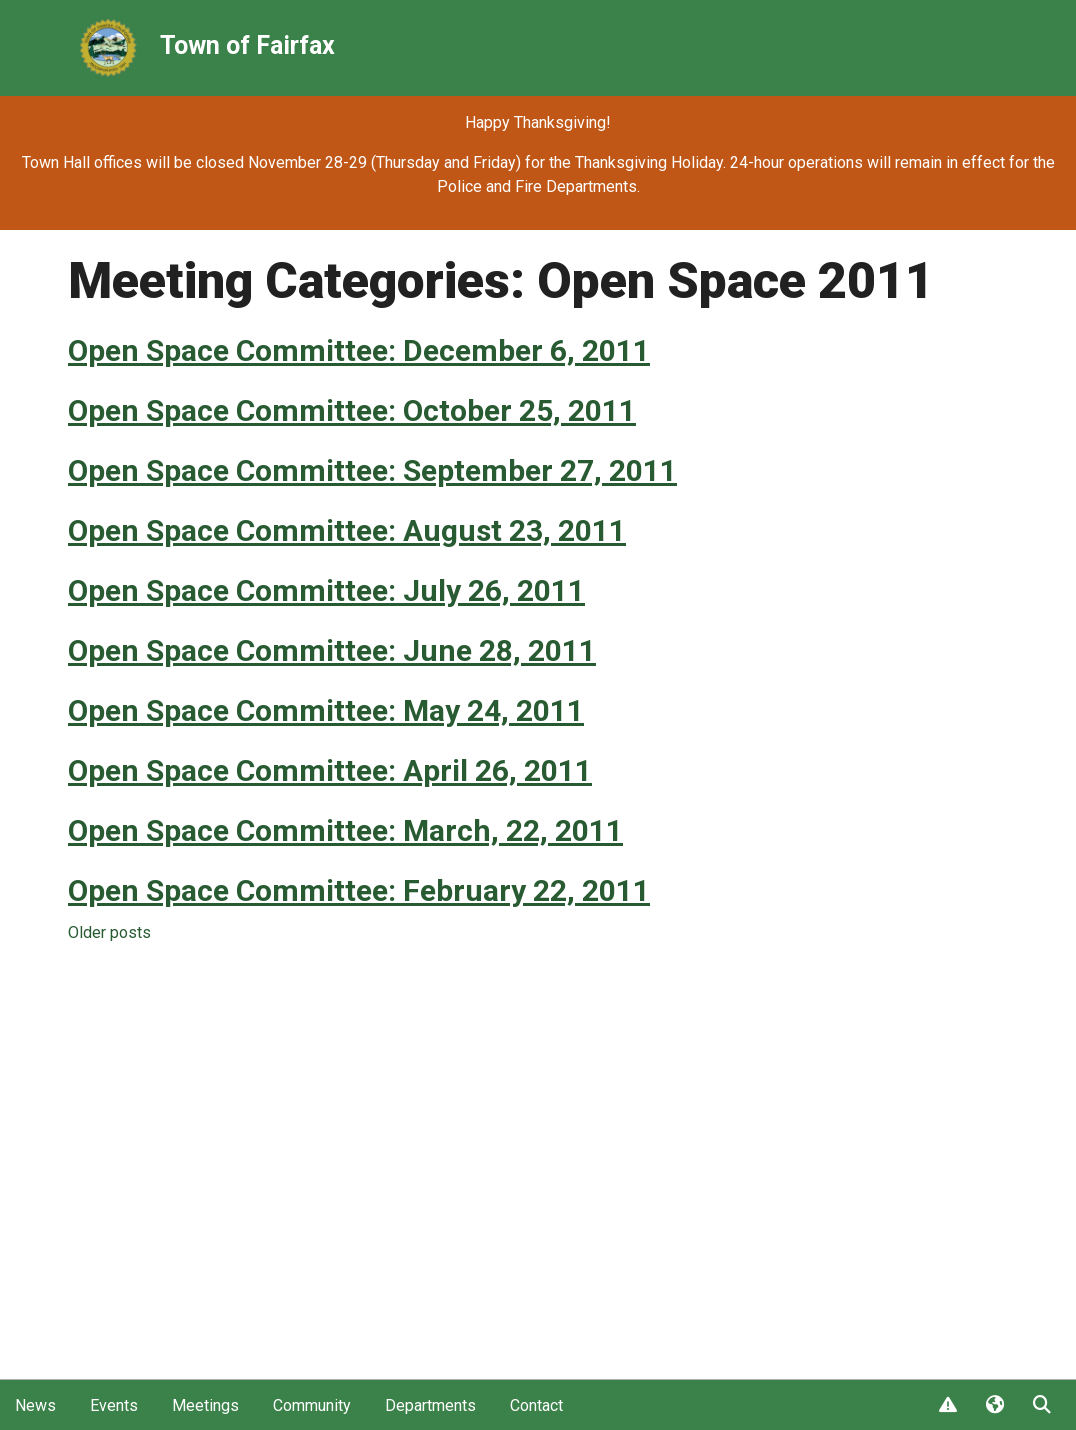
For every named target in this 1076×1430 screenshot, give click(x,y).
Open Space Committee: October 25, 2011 (352, 410)
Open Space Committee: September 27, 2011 (372, 470)
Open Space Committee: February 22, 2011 (359, 890)
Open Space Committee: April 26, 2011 (330, 770)
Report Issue (947, 1406)
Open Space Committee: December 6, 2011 (359, 350)
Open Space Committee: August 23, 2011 (347, 530)
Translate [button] (994, 1406)
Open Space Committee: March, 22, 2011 (345, 830)
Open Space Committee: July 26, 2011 (326, 590)
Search (1041, 1406)
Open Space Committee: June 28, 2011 (332, 650)
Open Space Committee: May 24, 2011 (326, 710)
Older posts (109, 932)
